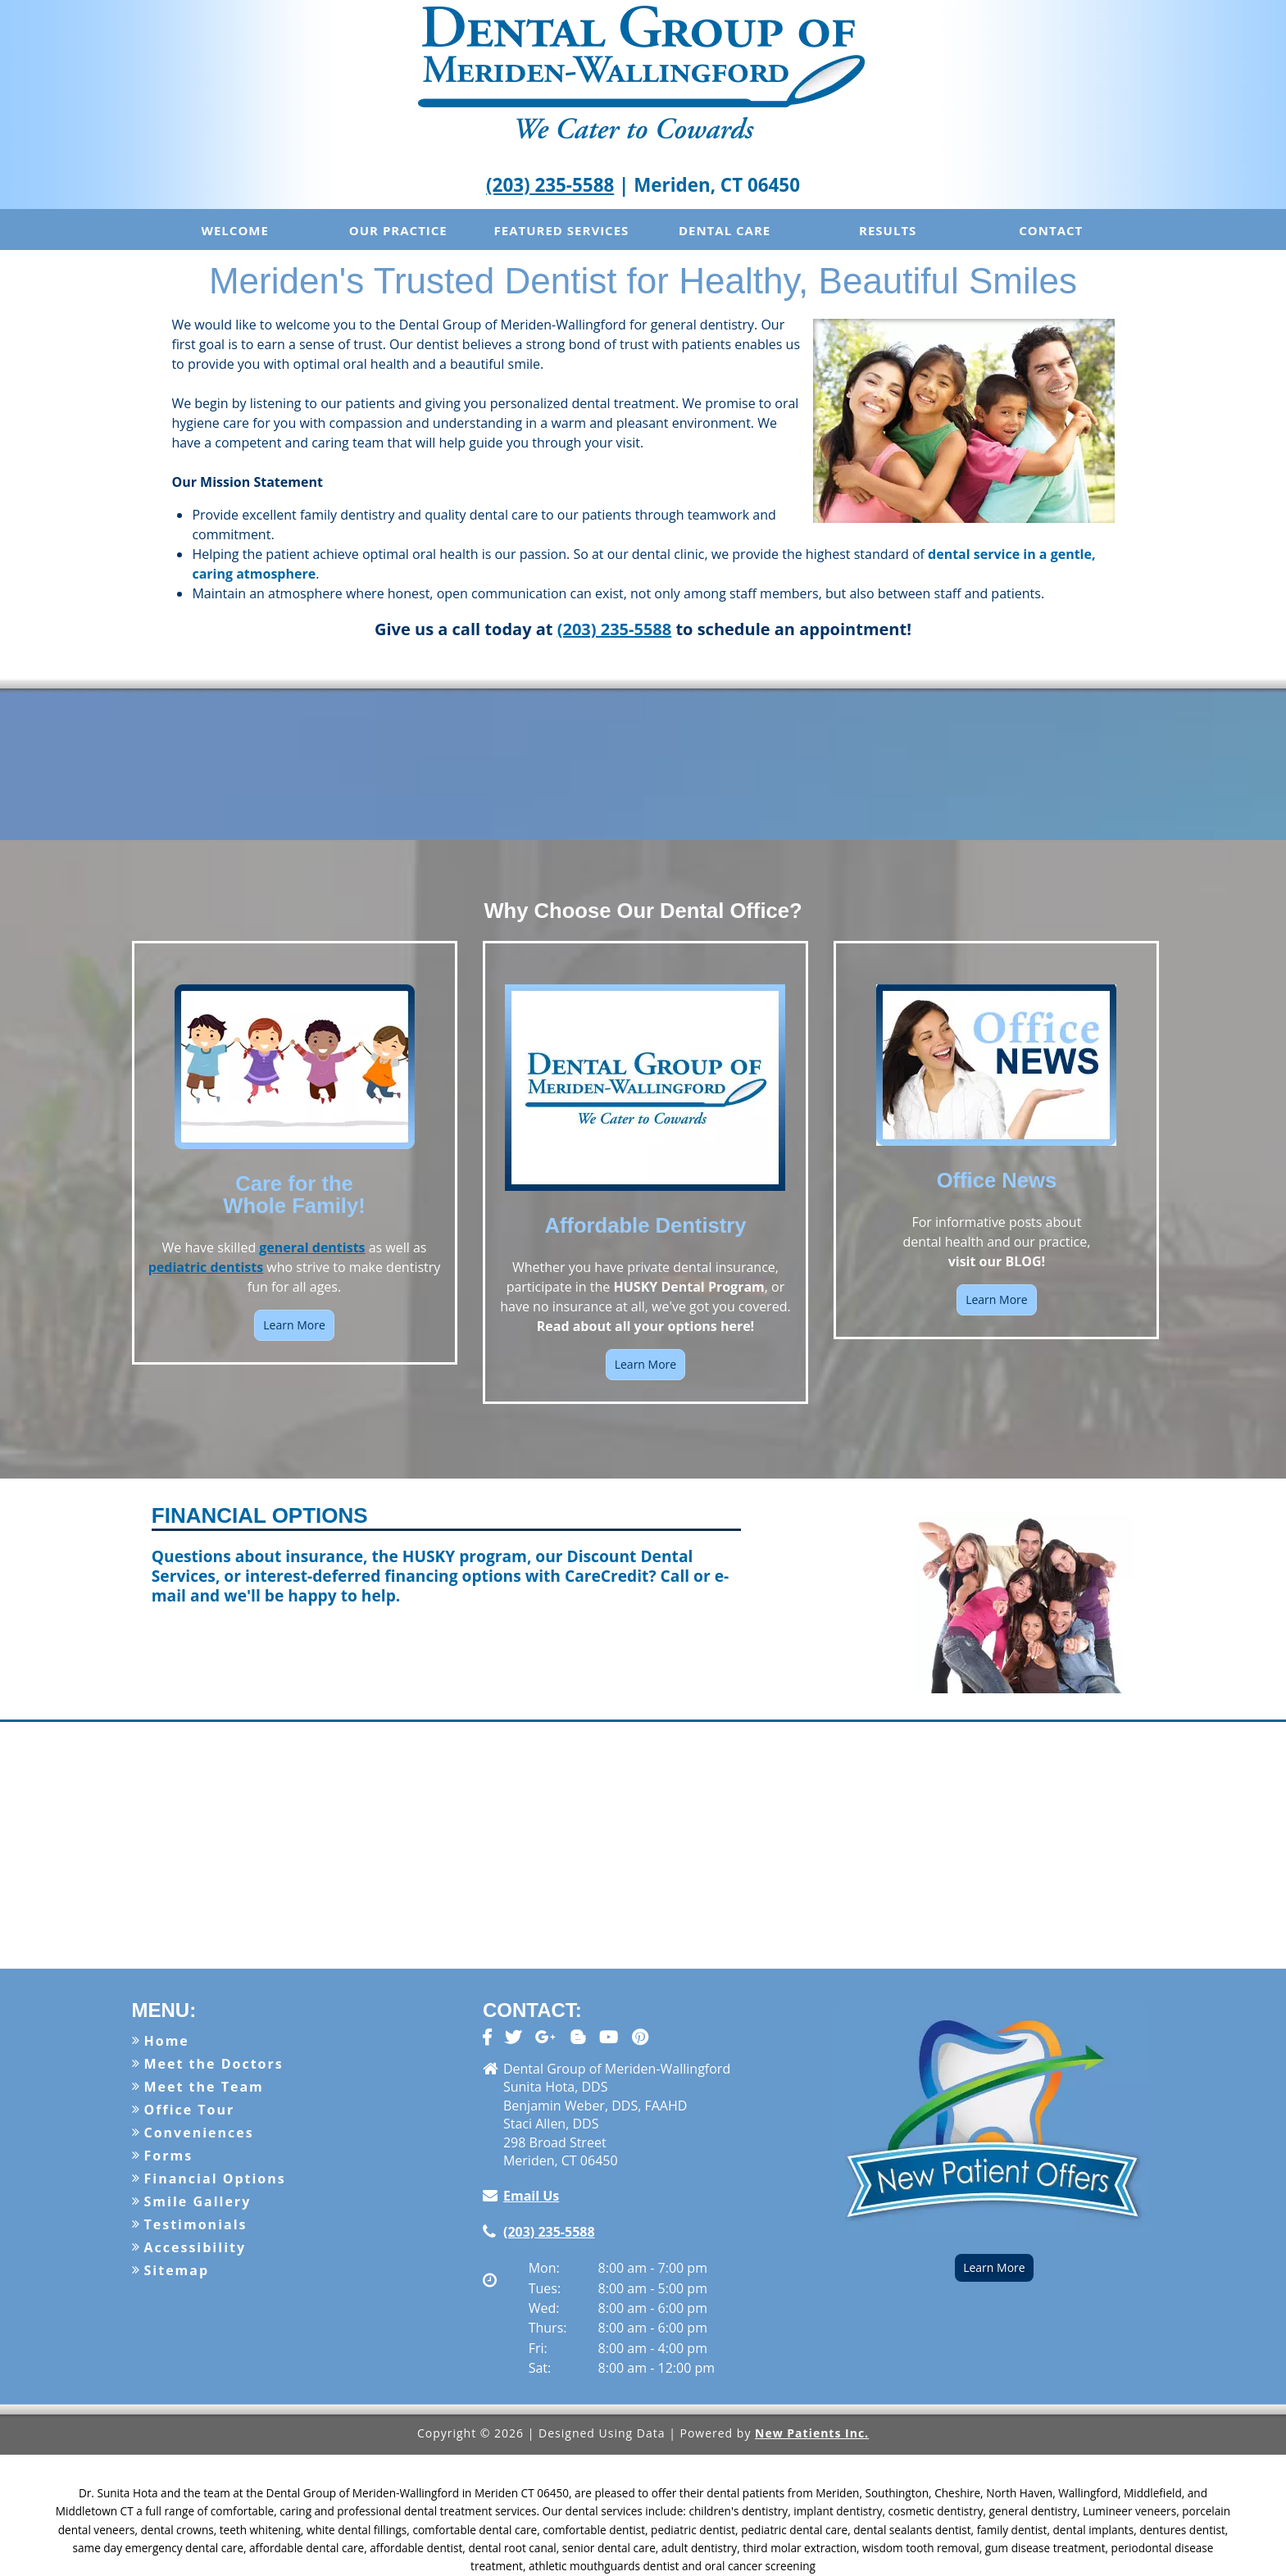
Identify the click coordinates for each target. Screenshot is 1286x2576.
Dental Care (724, 230)
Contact (1051, 230)
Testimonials (196, 2224)
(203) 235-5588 (550, 185)
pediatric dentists (206, 1267)
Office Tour (189, 2110)
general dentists (312, 1247)
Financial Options (215, 2178)
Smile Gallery (198, 2201)
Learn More (294, 1325)
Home (166, 2041)
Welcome (234, 230)
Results (887, 230)
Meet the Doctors (214, 2064)
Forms (168, 2156)
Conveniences (199, 2133)
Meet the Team (204, 2087)
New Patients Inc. (812, 2433)
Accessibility (195, 2247)
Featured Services (561, 230)
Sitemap (177, 2270)
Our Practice (398, 230)
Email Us (531, 2196)
